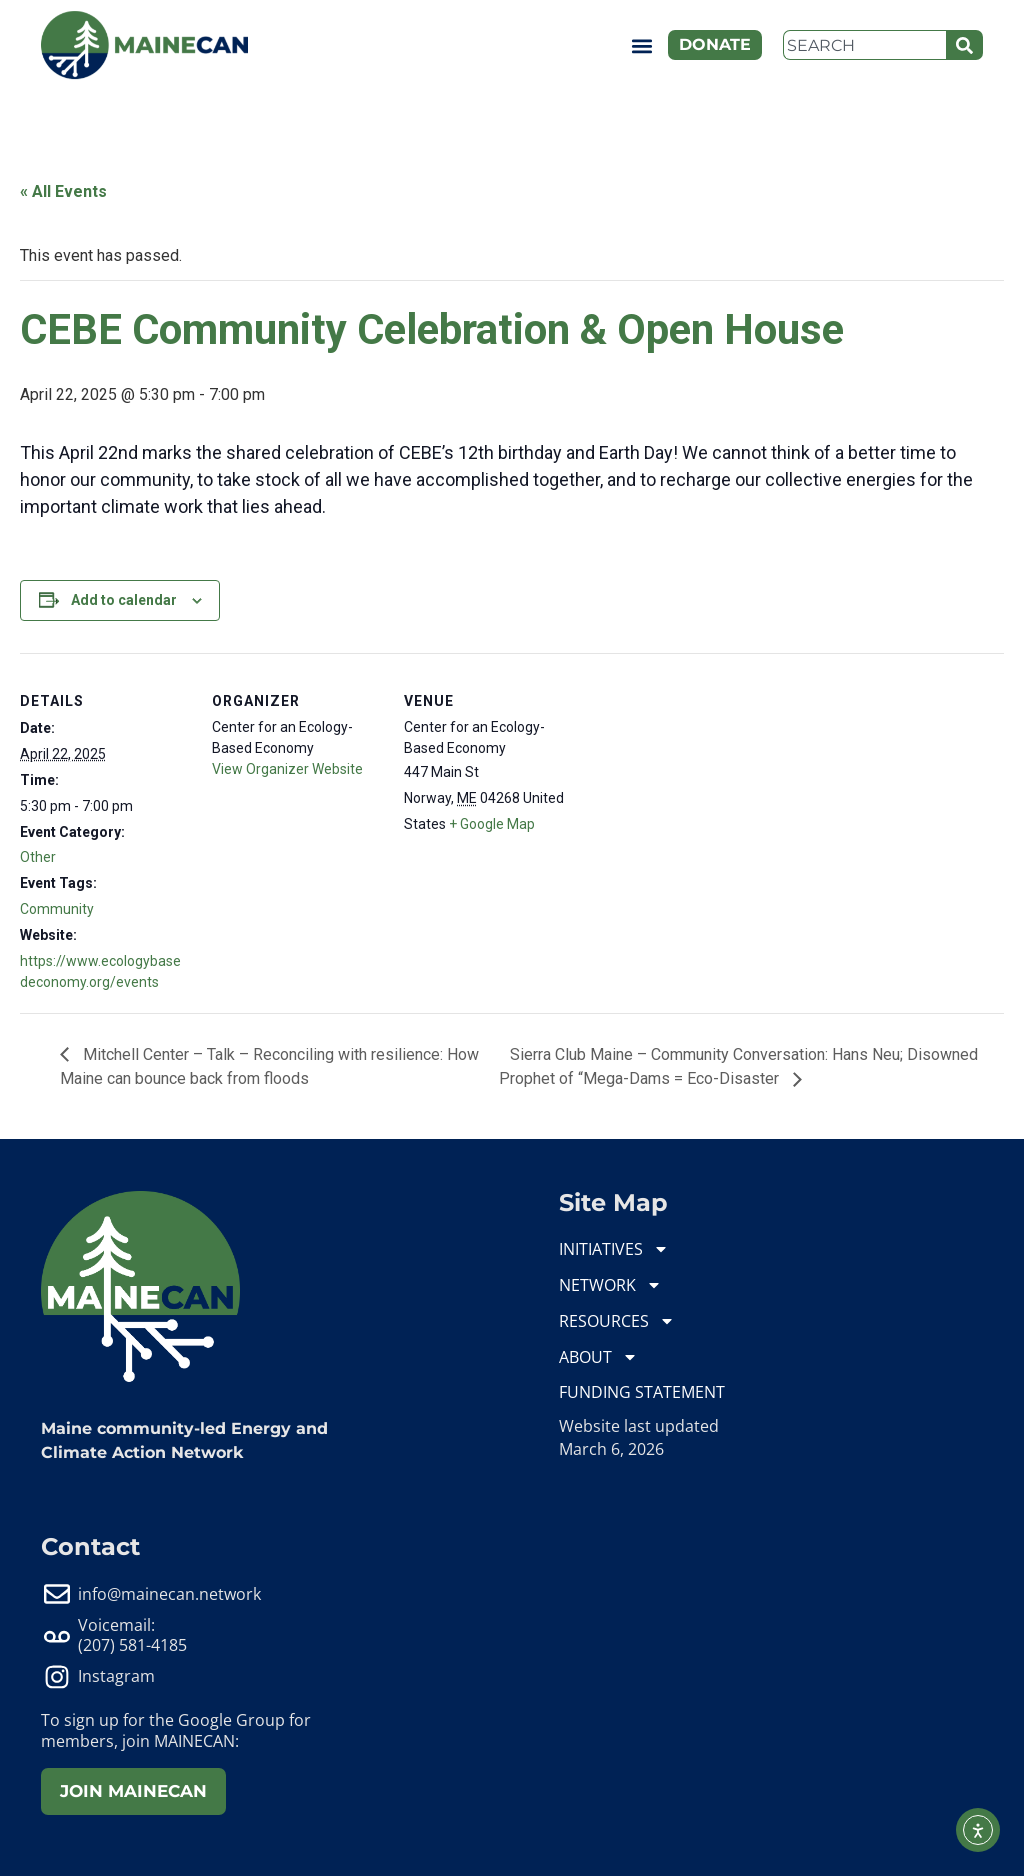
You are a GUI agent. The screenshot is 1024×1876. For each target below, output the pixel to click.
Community (57, 909)
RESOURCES (617, 1321)
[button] (641, 45)
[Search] (964, 45)
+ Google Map (492, 824)
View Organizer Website (287, 769)
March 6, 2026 (611, 1449)
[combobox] (864, 45)
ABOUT (598, 1357)
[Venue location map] (701, 790)
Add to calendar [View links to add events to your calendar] (124, 600)
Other (38, 857)
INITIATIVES (614, 1249)
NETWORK (610, 1285)
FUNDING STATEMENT (642, 1392)
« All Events (63, 191)
